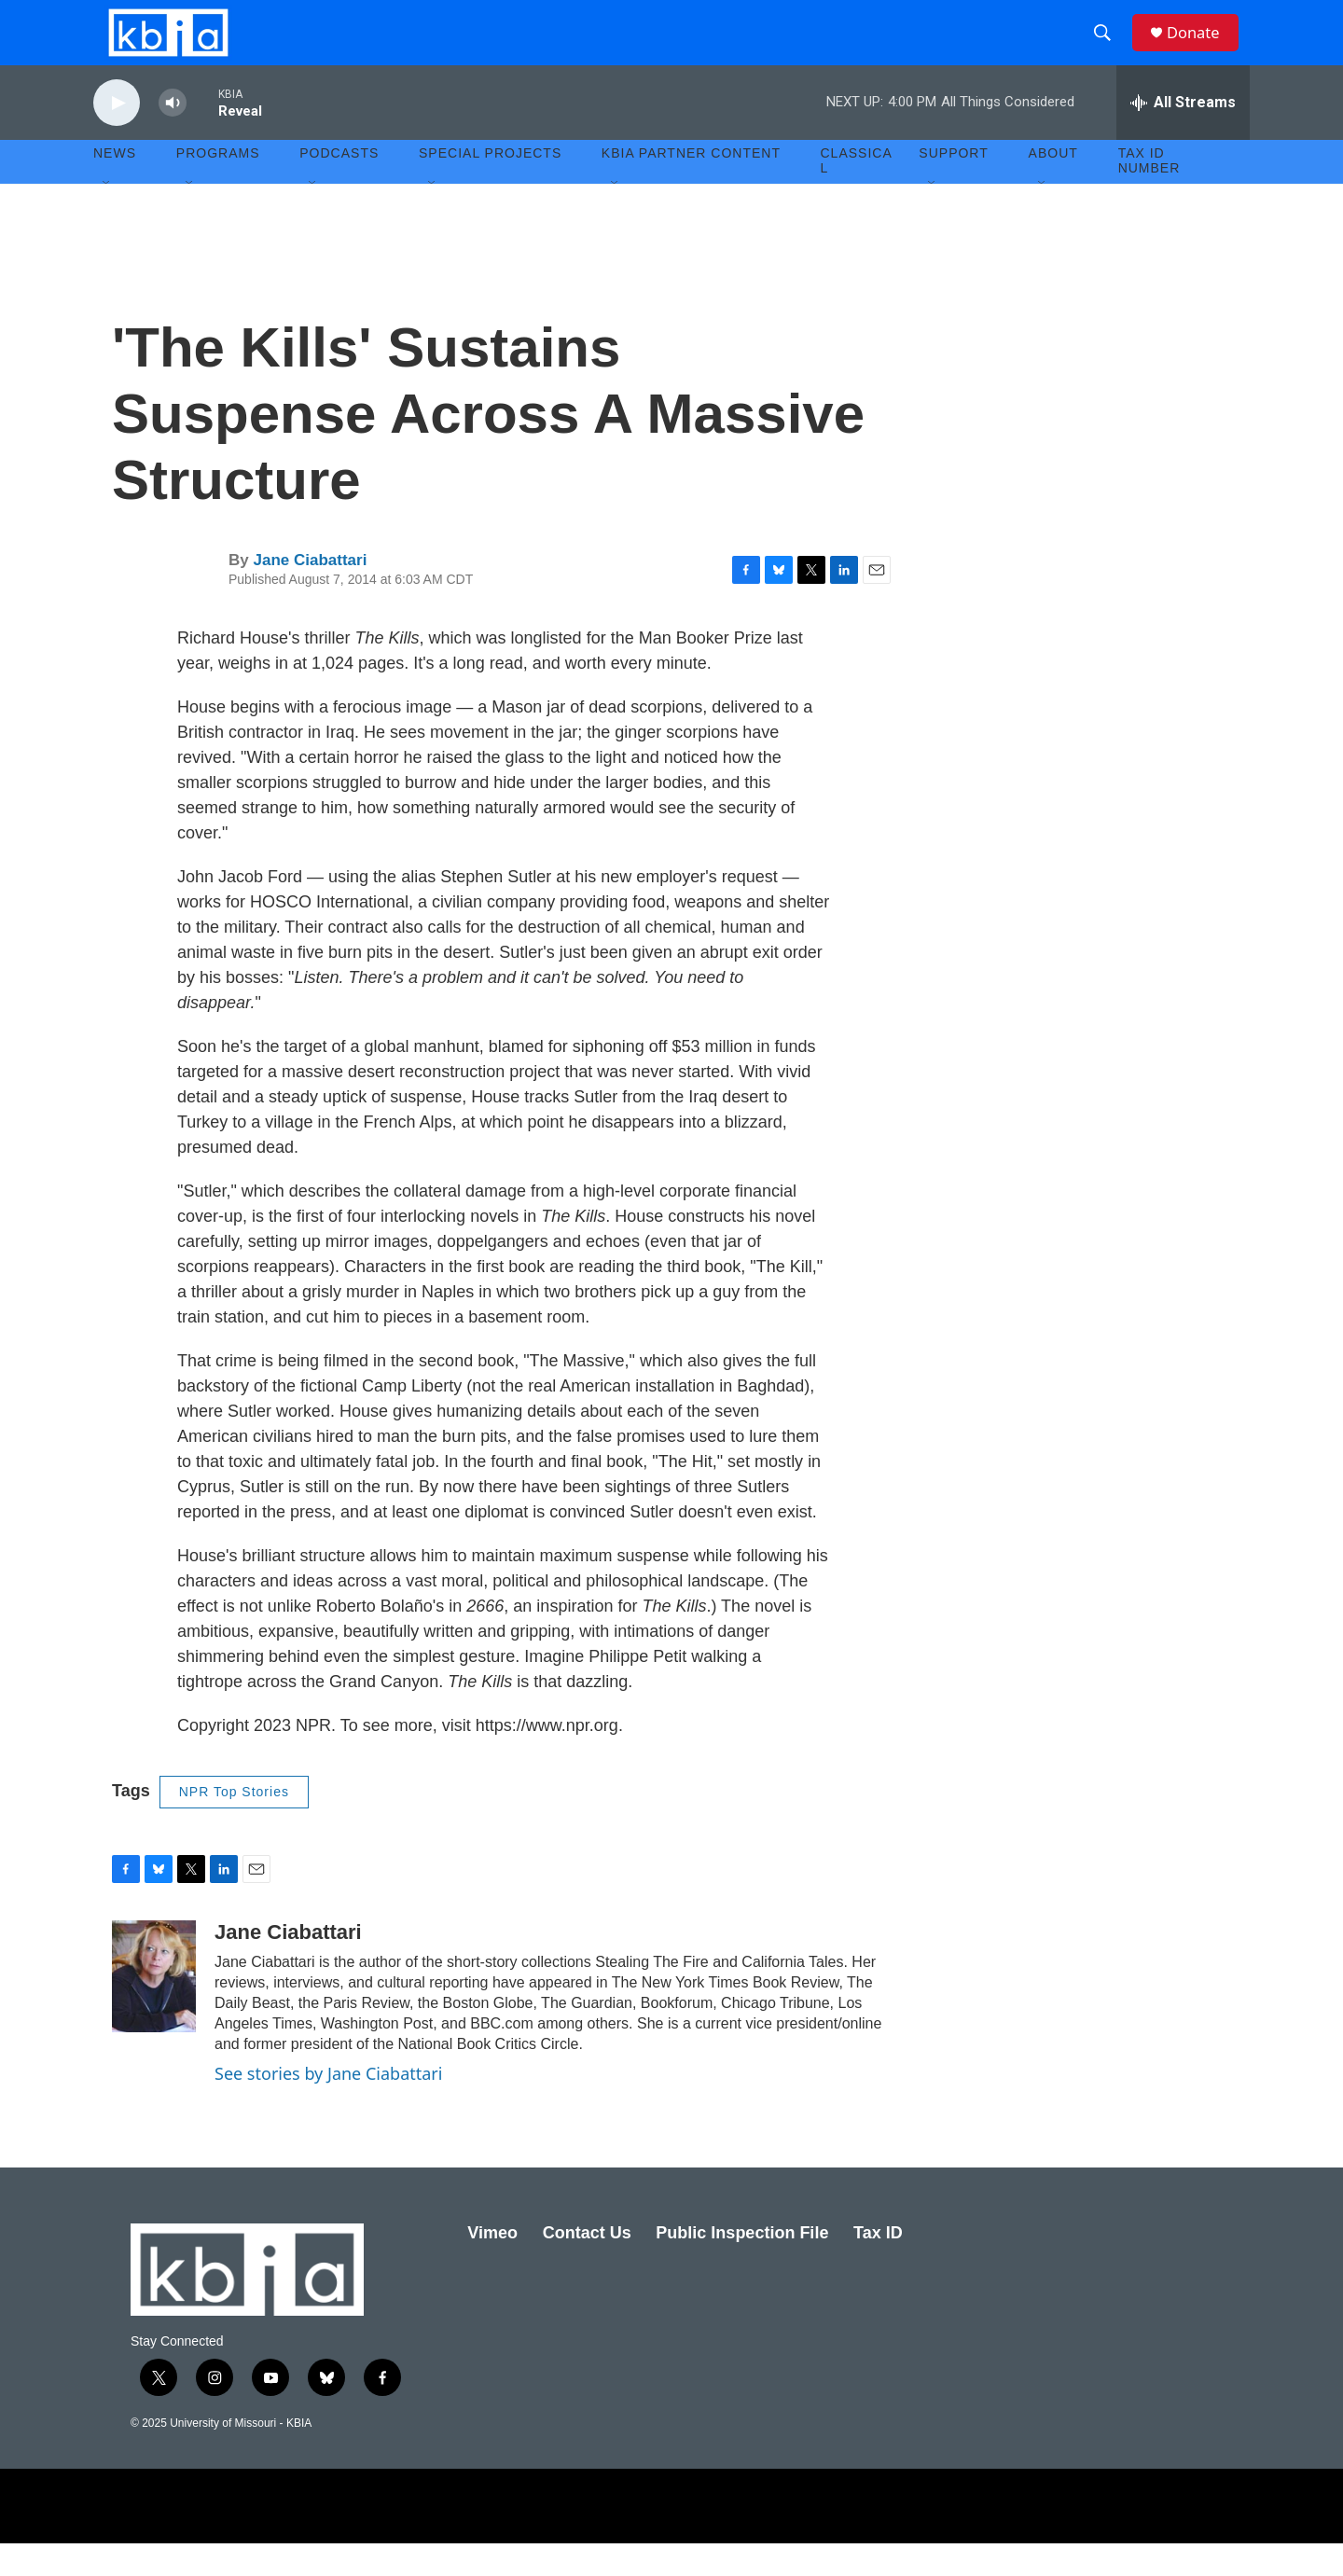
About (1053, 186)
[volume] (172, 136)
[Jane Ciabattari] (154, 2009)
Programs (218, 186)
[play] (117, 135)
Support (953, 186)
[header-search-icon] (1109, 49)
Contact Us (587, 2265)
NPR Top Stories (234, 1824)
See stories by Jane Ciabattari (328, 2107)
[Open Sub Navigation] (107, 216)
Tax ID (878, 2265)
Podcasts (339, 186)
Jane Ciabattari (310, 593)
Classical (857, 194)
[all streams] (1183, 135)
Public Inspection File (742, 2265)
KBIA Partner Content (691, 186)
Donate (1202, 49)
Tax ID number (1149, 194)
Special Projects (490, 186)
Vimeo (492, 2265)
